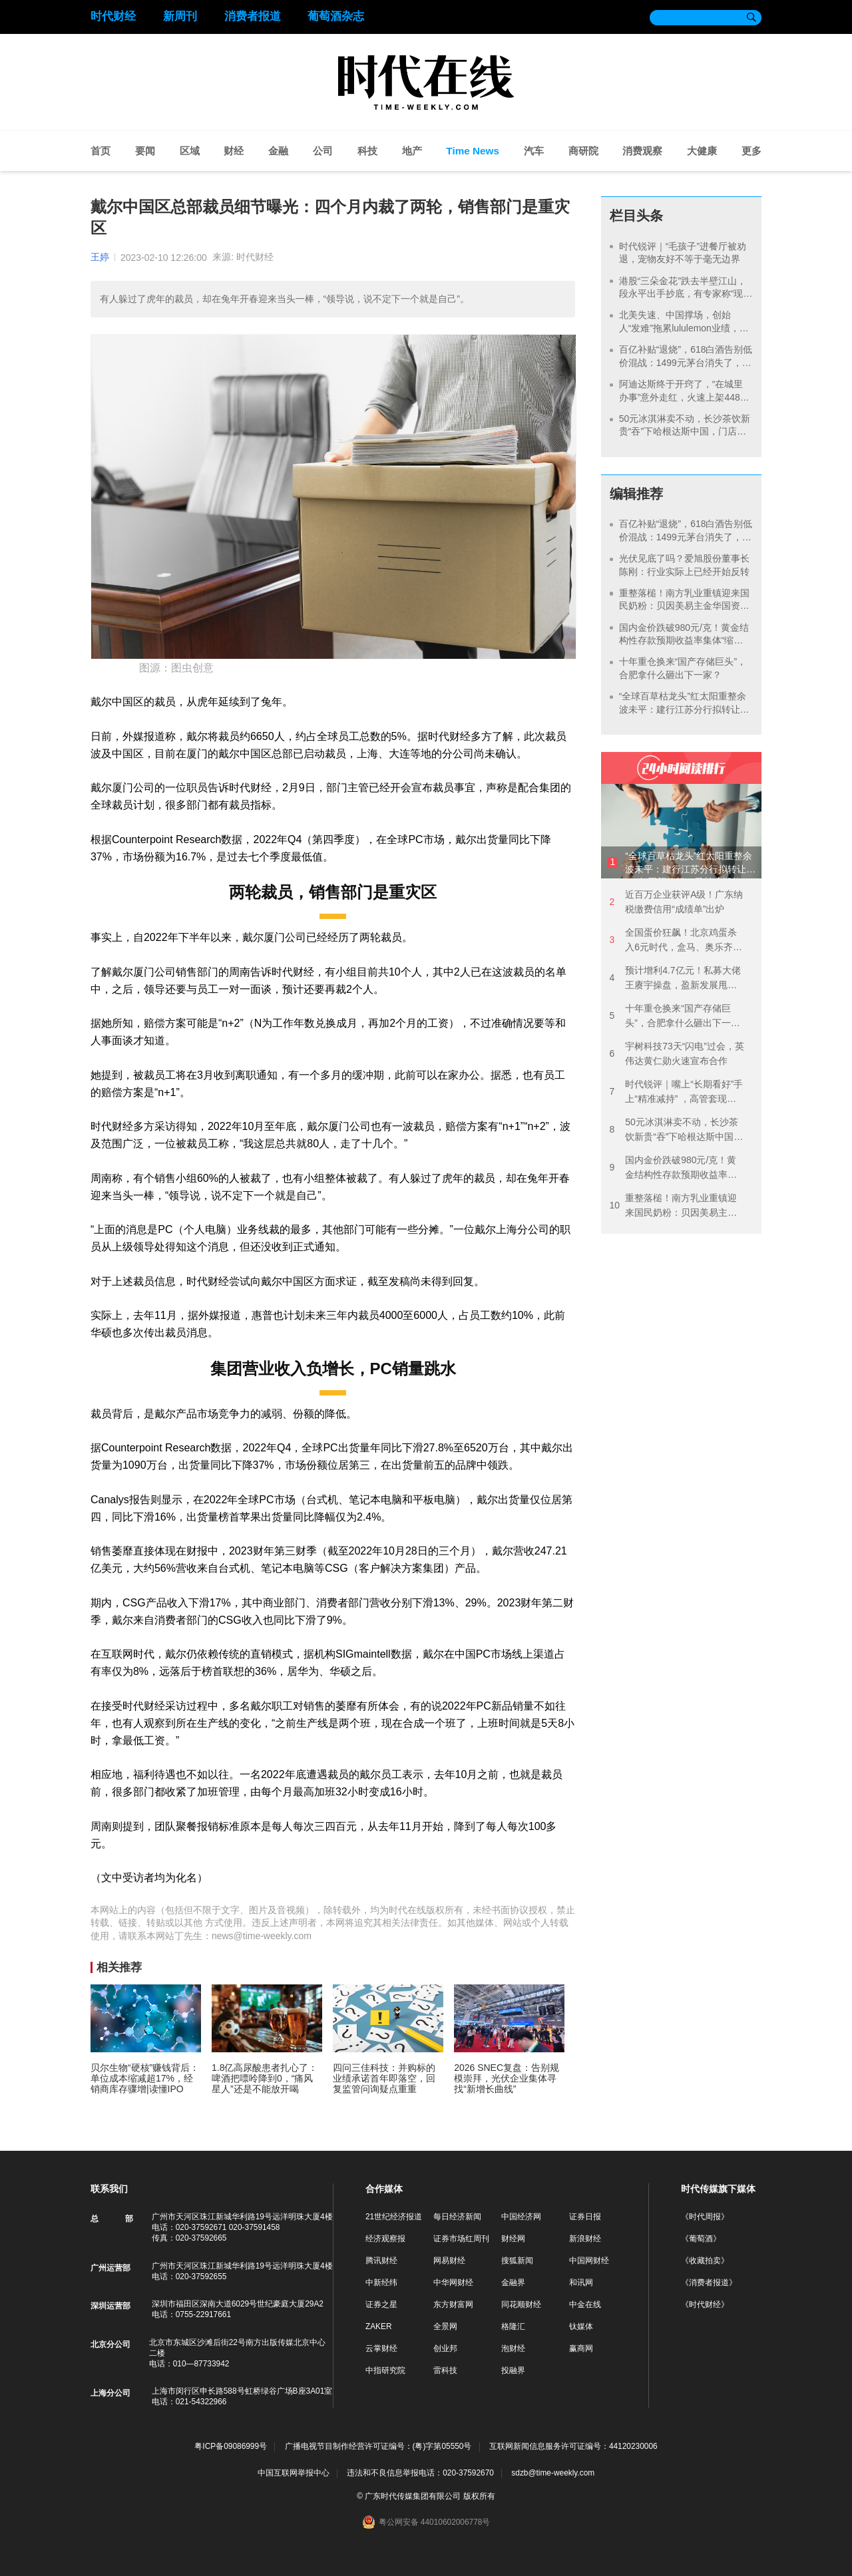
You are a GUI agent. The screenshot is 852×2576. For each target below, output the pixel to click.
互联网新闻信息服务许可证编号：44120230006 (573, 2446)
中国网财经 (589, 2260)
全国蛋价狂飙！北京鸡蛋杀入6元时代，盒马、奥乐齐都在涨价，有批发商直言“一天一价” (675, 940)
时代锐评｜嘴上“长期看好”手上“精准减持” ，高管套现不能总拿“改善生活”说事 (676, 1092)
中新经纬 (381, 2282)
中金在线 (585, 2304)
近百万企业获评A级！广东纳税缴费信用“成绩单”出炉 (676, 901)
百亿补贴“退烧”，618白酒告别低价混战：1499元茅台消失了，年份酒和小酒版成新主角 (686, 362)
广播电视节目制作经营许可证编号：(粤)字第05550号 (378, 2446)
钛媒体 (581, 2326)
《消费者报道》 (709, 2282)
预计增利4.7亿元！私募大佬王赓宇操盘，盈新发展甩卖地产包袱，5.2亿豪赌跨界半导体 (674, 978)
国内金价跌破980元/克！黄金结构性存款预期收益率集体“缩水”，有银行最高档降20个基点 (684, 640)
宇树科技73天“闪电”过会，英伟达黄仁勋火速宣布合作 (676, 1053)
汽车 (534, 150)
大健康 (702, 150)
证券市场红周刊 (461, 2238)
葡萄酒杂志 (336, 16)
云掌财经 (381, 2348)
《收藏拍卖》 (705, 2260)
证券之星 (381, 2304)
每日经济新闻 (457, 2216)
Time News (472, 150)
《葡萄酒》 (701, 2238)
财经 (234, 150)
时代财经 (113, 16)
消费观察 (642, 150)
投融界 (513, 2370)
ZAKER (378, 2326)
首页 (100, 150)
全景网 (445, 2326)
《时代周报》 (705, 2216)
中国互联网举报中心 (293, 2473)
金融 (278, 150)
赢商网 (581, 2348)
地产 (412, 150)
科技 (367, 150)
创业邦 (445, 2348)
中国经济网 (521, 2216)
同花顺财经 (521, 2304)
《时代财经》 (705, 2304)
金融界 (513, 2282)
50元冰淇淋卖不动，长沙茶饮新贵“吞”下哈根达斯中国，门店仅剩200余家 (685, 431)
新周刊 (180, 16)
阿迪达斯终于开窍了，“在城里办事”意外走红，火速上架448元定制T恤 (684, 397)
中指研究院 (385, 2370)
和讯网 (581, 2282)
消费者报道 (252, 16)
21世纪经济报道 (393, 2216)
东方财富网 (453, 2304)
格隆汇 (513, 2326)
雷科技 (445, 2370)
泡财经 (513, 2348)
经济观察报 (385, 2238)
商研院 (583, 150)
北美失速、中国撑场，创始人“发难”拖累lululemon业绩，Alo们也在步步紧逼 (679, 327)
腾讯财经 (381, 2260)
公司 (323, 150)
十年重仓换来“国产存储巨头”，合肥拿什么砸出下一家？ (669, 1016)
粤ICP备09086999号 (230, 2446)
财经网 (513, 2238)
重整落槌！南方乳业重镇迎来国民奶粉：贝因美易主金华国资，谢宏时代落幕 (684, 606)
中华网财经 (453, 2282)
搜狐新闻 (517, 2260)
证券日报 (585, 2216)
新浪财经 (585, 2238)
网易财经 (449, 2260)
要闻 (145, 150)
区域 (190, 150)
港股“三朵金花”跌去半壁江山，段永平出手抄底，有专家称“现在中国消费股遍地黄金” (682, 294)
